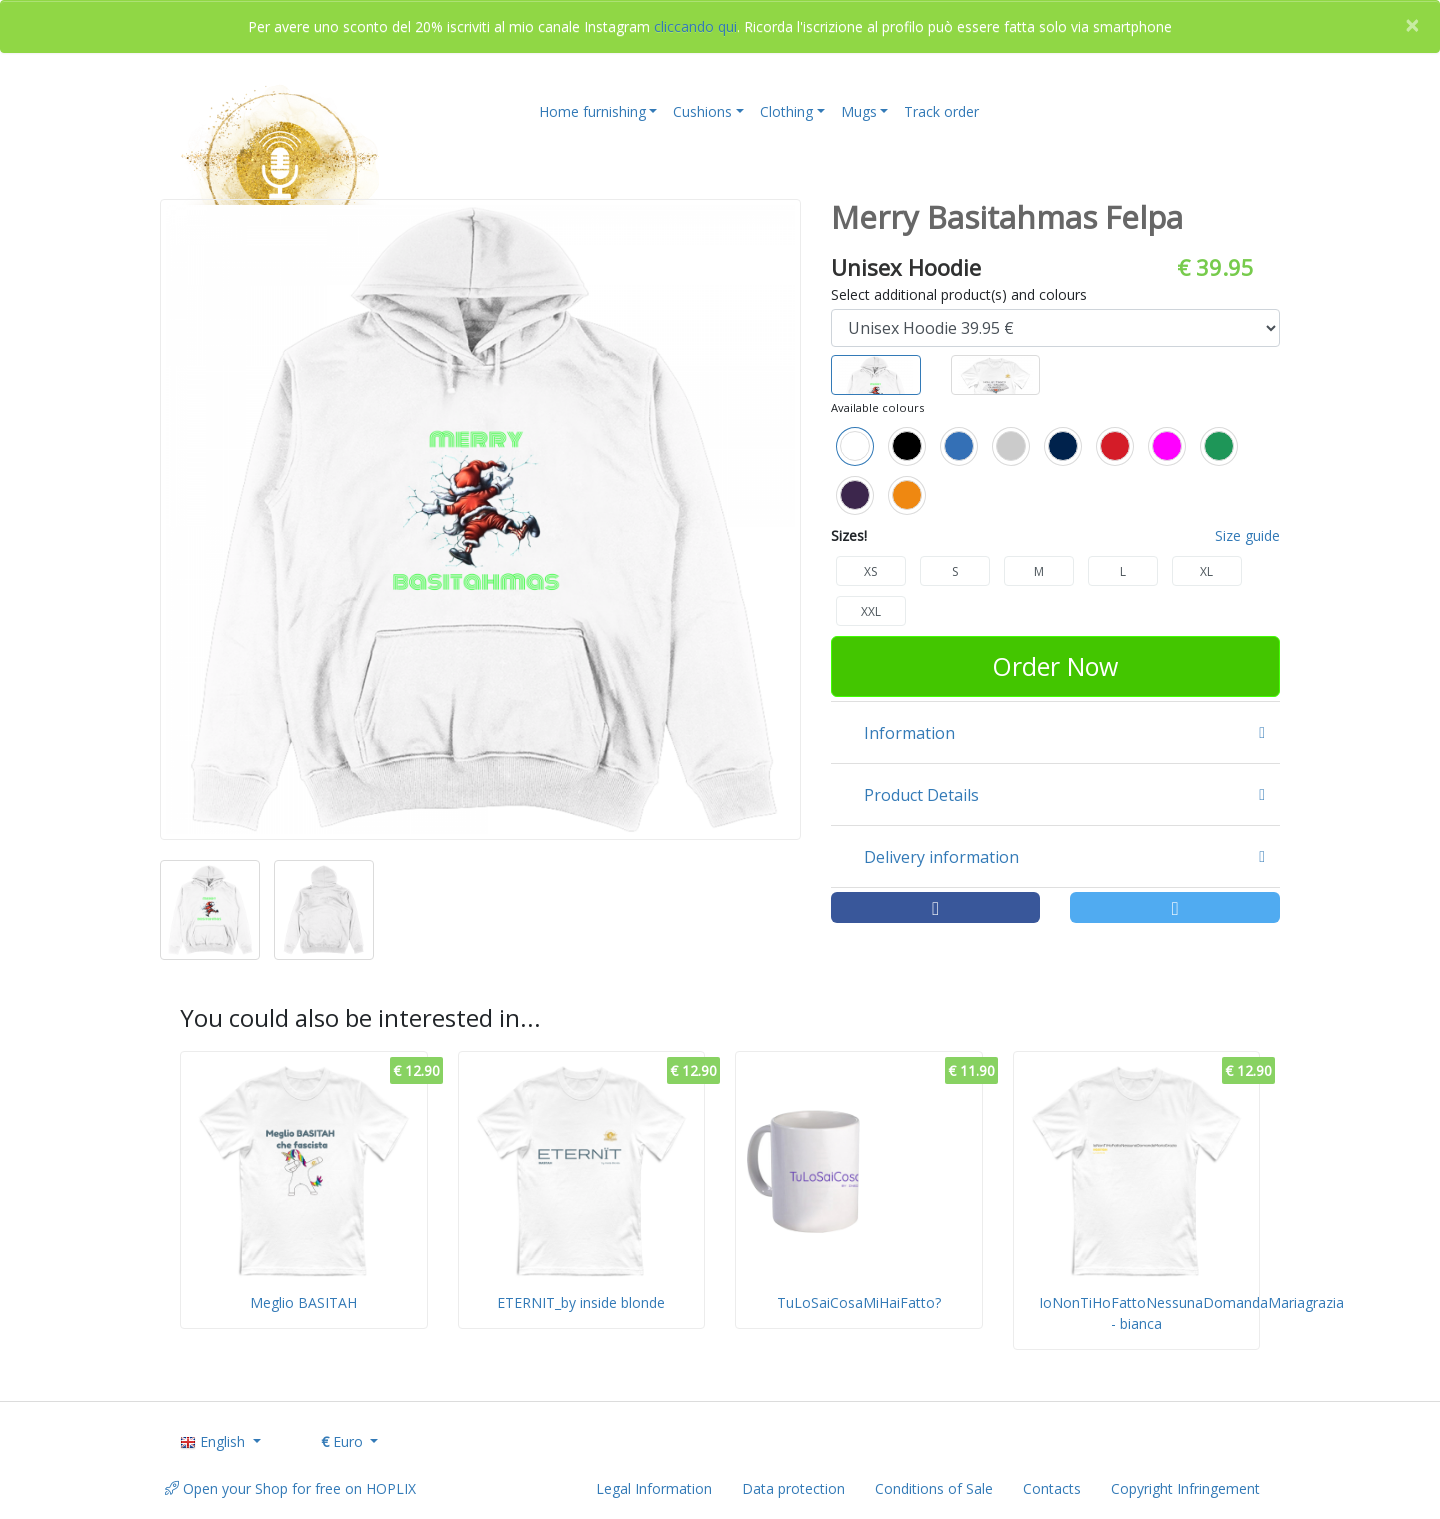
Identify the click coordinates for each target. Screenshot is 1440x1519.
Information (909, 733)
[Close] (1412, 25)
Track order (941, 111)
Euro (344, 1441)
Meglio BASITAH (303, 1302)
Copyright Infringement (1185, 1488)
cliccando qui (695, 26)
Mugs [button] (859, 111)
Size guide (1247, 535)
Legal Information (654, 1488)
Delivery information (941, 857)
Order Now (1055, 666)
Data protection (793, 1488)
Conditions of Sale (934, 1488)
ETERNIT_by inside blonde (581, 1302)
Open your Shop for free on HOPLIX (290, 1488)
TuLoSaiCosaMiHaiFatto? (859, 1302)
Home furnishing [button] (592, 111)
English (214, 1441)
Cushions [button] (702, 111)
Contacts (1052, 1488)
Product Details (921, 795)
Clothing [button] (786, 111)
